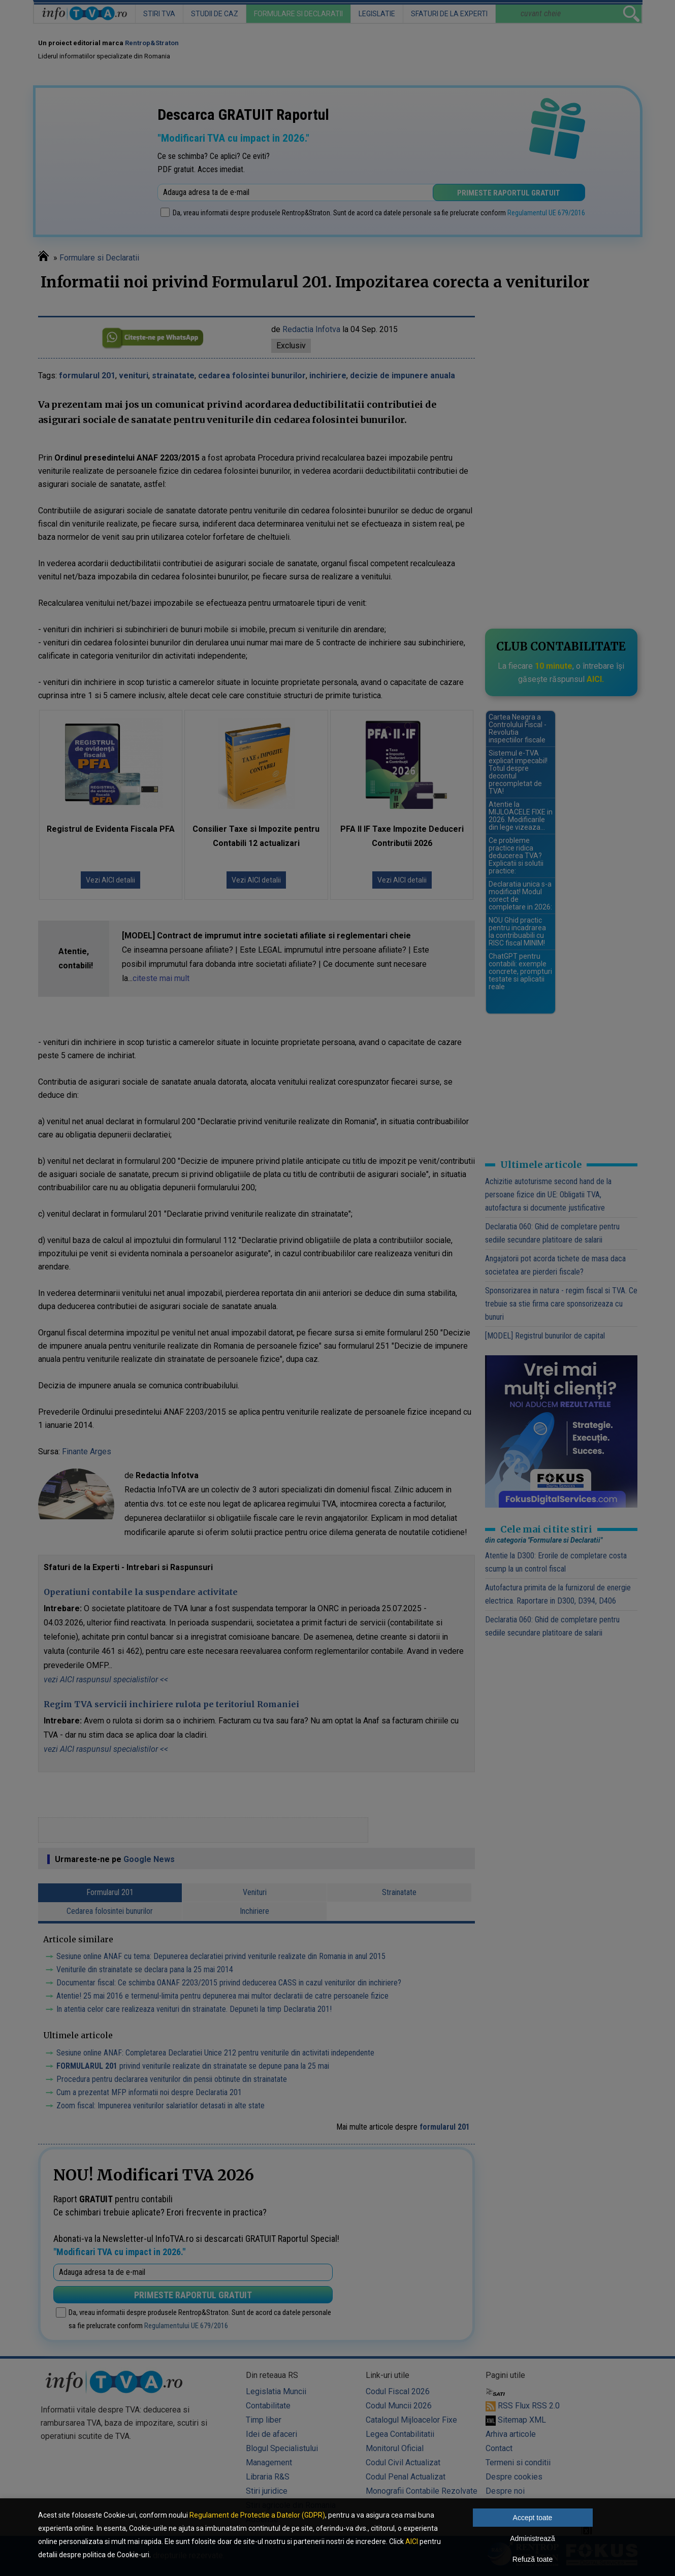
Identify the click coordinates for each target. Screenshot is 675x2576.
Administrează (532, 2538)
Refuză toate (532, 2559)
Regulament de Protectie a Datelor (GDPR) (257, 2515)
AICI (411, 2541)
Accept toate (533, 2518)
